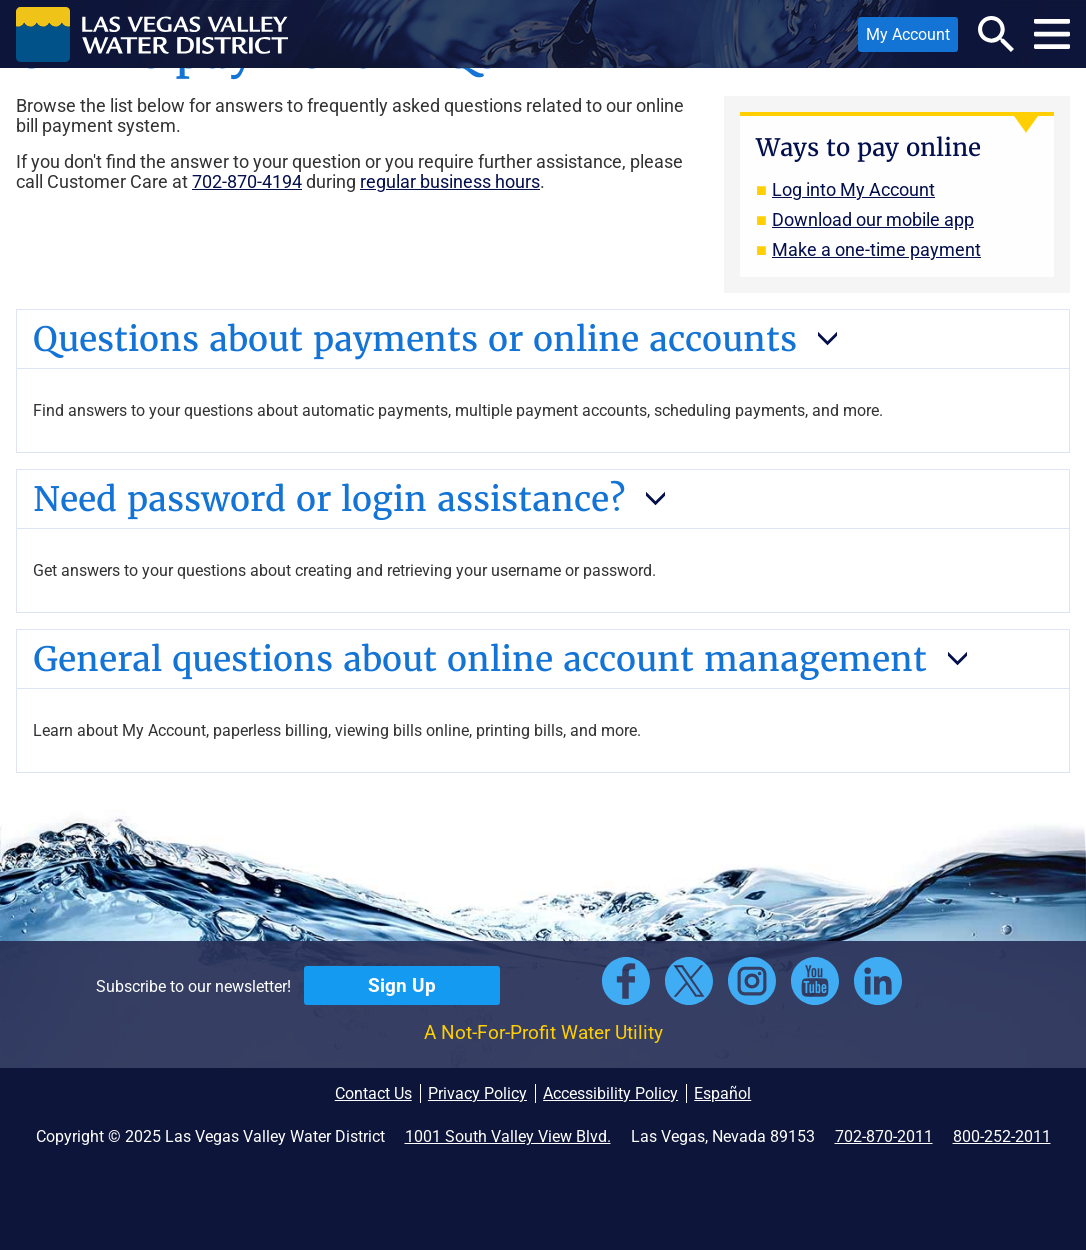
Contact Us (373, 1093)
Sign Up (402, 985)
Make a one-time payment (876, 249)
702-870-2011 (884, 1136)
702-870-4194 (247, 182)
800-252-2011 (1002, 1136)
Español (722, 1093)
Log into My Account (853, 189)
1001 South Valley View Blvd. (508, 1136)
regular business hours (450, 182)
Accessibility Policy (610, 1093)
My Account (904, 38)
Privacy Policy (477, 1093)
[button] (152, 34)
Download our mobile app (873, 219)
